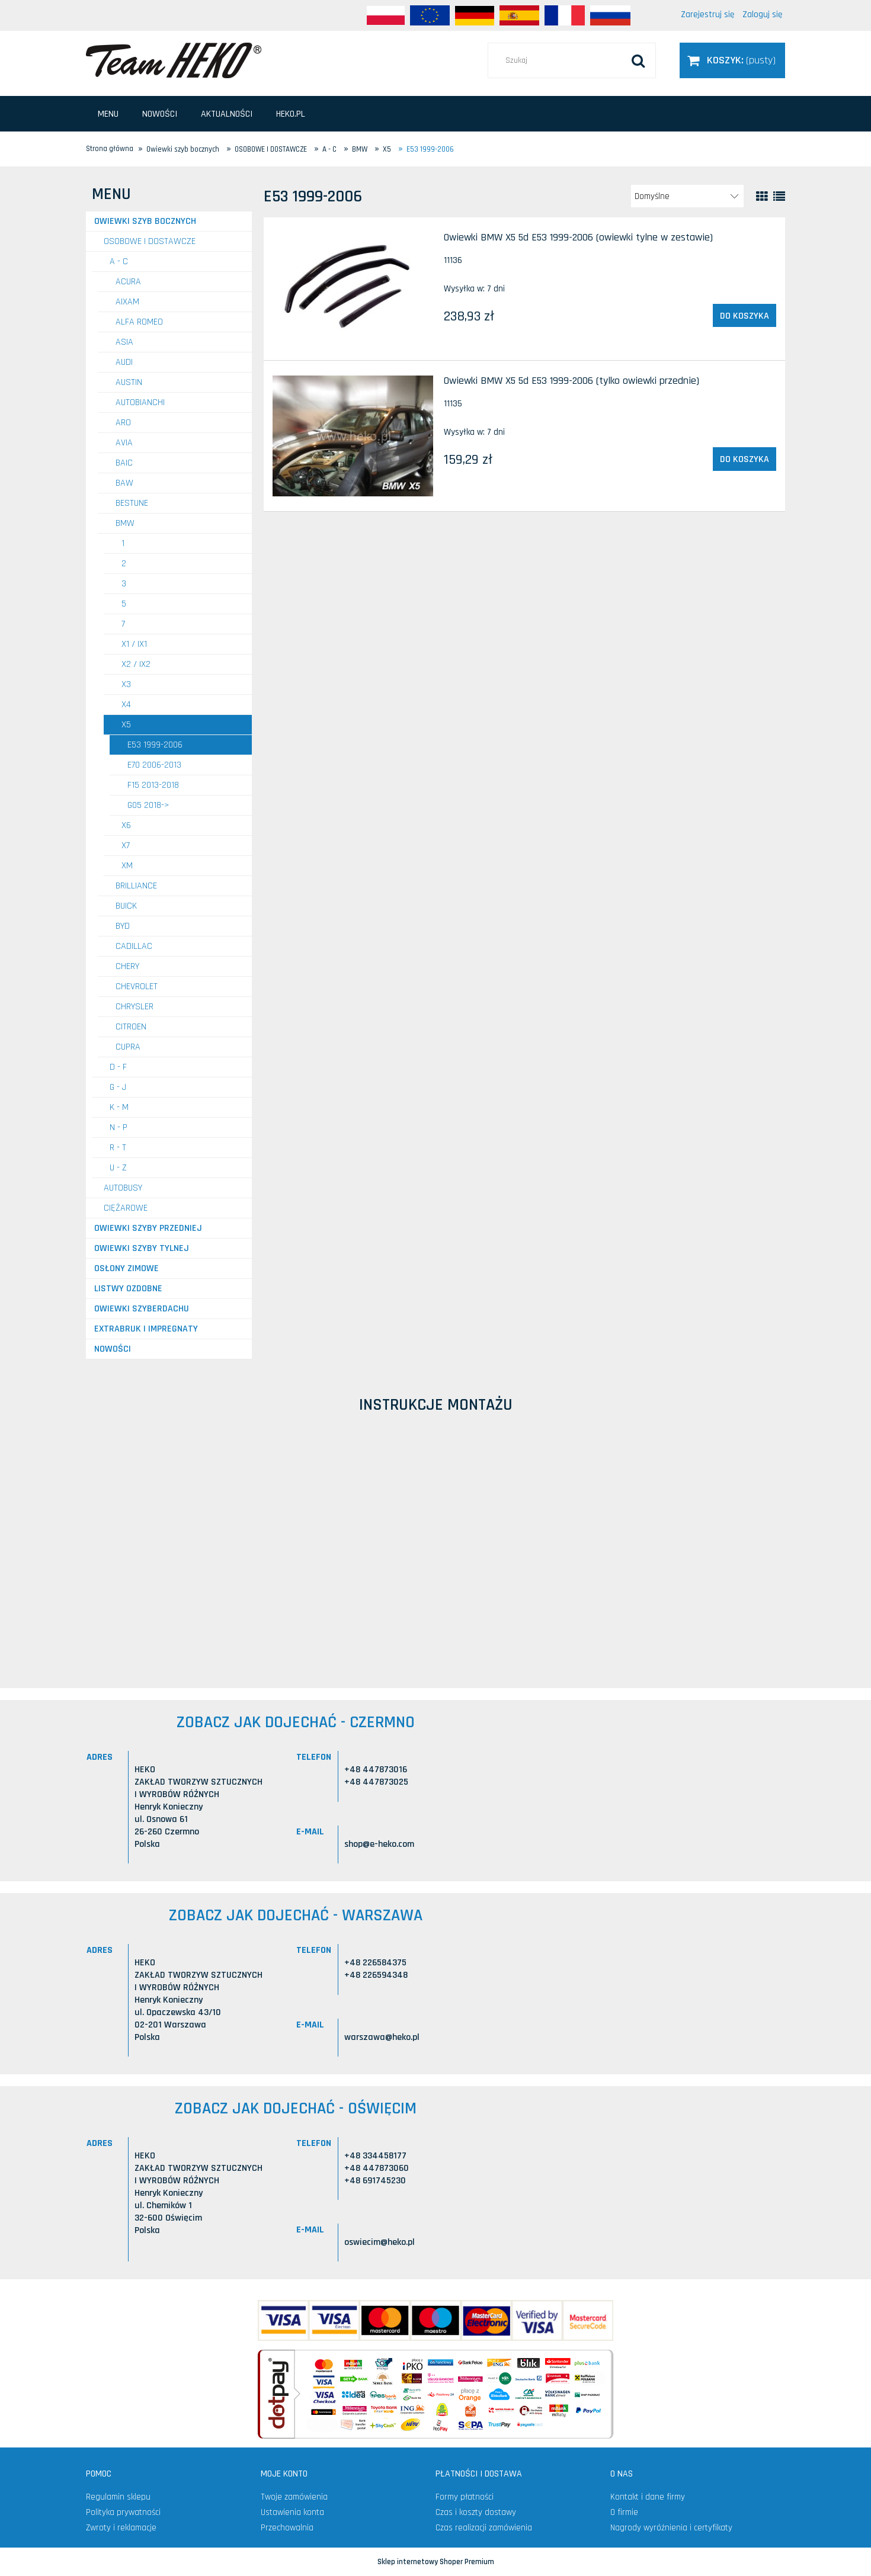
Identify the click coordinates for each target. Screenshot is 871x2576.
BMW (125, 523)
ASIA (124, 342)
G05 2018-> (148, 805)
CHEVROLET (137, 986)
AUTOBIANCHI (140, 402)
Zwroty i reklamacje (121, 2527)
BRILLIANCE (136, 886)
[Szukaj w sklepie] (572, 60)
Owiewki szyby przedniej (148, 1228)
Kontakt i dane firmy (647, 2497)
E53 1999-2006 (154, 745)
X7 (125, 845)
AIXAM (127, 302)
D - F (118, 1067)
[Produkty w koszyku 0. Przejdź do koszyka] (732, 60)
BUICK (126, 906)
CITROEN (131, 1027)
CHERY (127, 966)
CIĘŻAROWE (126, 1208)
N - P (118, 1127)
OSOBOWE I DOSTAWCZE (150, 241)
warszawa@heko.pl (382, 2037)
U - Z (118, 1168)
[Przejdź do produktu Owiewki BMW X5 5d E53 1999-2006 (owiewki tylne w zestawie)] (353, 289)
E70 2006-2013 (154, 765)
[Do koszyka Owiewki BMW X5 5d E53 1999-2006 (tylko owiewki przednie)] (744, 459)
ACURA (128, 281)
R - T (118, 1147)
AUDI (124, 362)
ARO (123, 422)
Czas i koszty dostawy (476, 2512)
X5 (126, 724)
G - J (118, 1087)
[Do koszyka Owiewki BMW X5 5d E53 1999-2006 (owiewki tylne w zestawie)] (744, 316)
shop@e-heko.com (379, 1844)
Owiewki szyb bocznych (145, 221)
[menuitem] (108, 114)
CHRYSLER (134, 1006)
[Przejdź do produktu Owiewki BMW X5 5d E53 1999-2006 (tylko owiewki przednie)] (353, 436)
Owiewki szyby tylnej (141, 1248)
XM (127, 865)
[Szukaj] (638, 60)
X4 (126, 704)
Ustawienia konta (292, 2512)
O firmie (624, 2512)
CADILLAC (134, 946)
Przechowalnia (287, 2527)
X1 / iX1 (134, 644)
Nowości (112, 1349)
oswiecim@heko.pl (379, 2242)
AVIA (124, 443)
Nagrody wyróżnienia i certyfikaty (671, 2527)
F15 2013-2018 (153, 785)
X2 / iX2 (135, 664)
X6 (126, 825)
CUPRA (128, 1047)
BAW (124, 483)
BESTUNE (132, 503)
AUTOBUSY (123, 1188)
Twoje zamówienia (294, 2497)
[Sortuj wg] (687, 196)
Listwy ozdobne (128, 1288)
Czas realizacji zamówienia (484, 2527)
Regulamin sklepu (118, 2497)
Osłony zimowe (126, 1268)
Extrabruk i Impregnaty (146, 1329)
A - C (119, 261)
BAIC (124, 463)
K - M (119, 1107)
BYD (123, 926)
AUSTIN (129, 382)
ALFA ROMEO (139, 322)
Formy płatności (465, 2497)
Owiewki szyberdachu (141, 1309)
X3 (126, 684)
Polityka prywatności (123, 2512)
